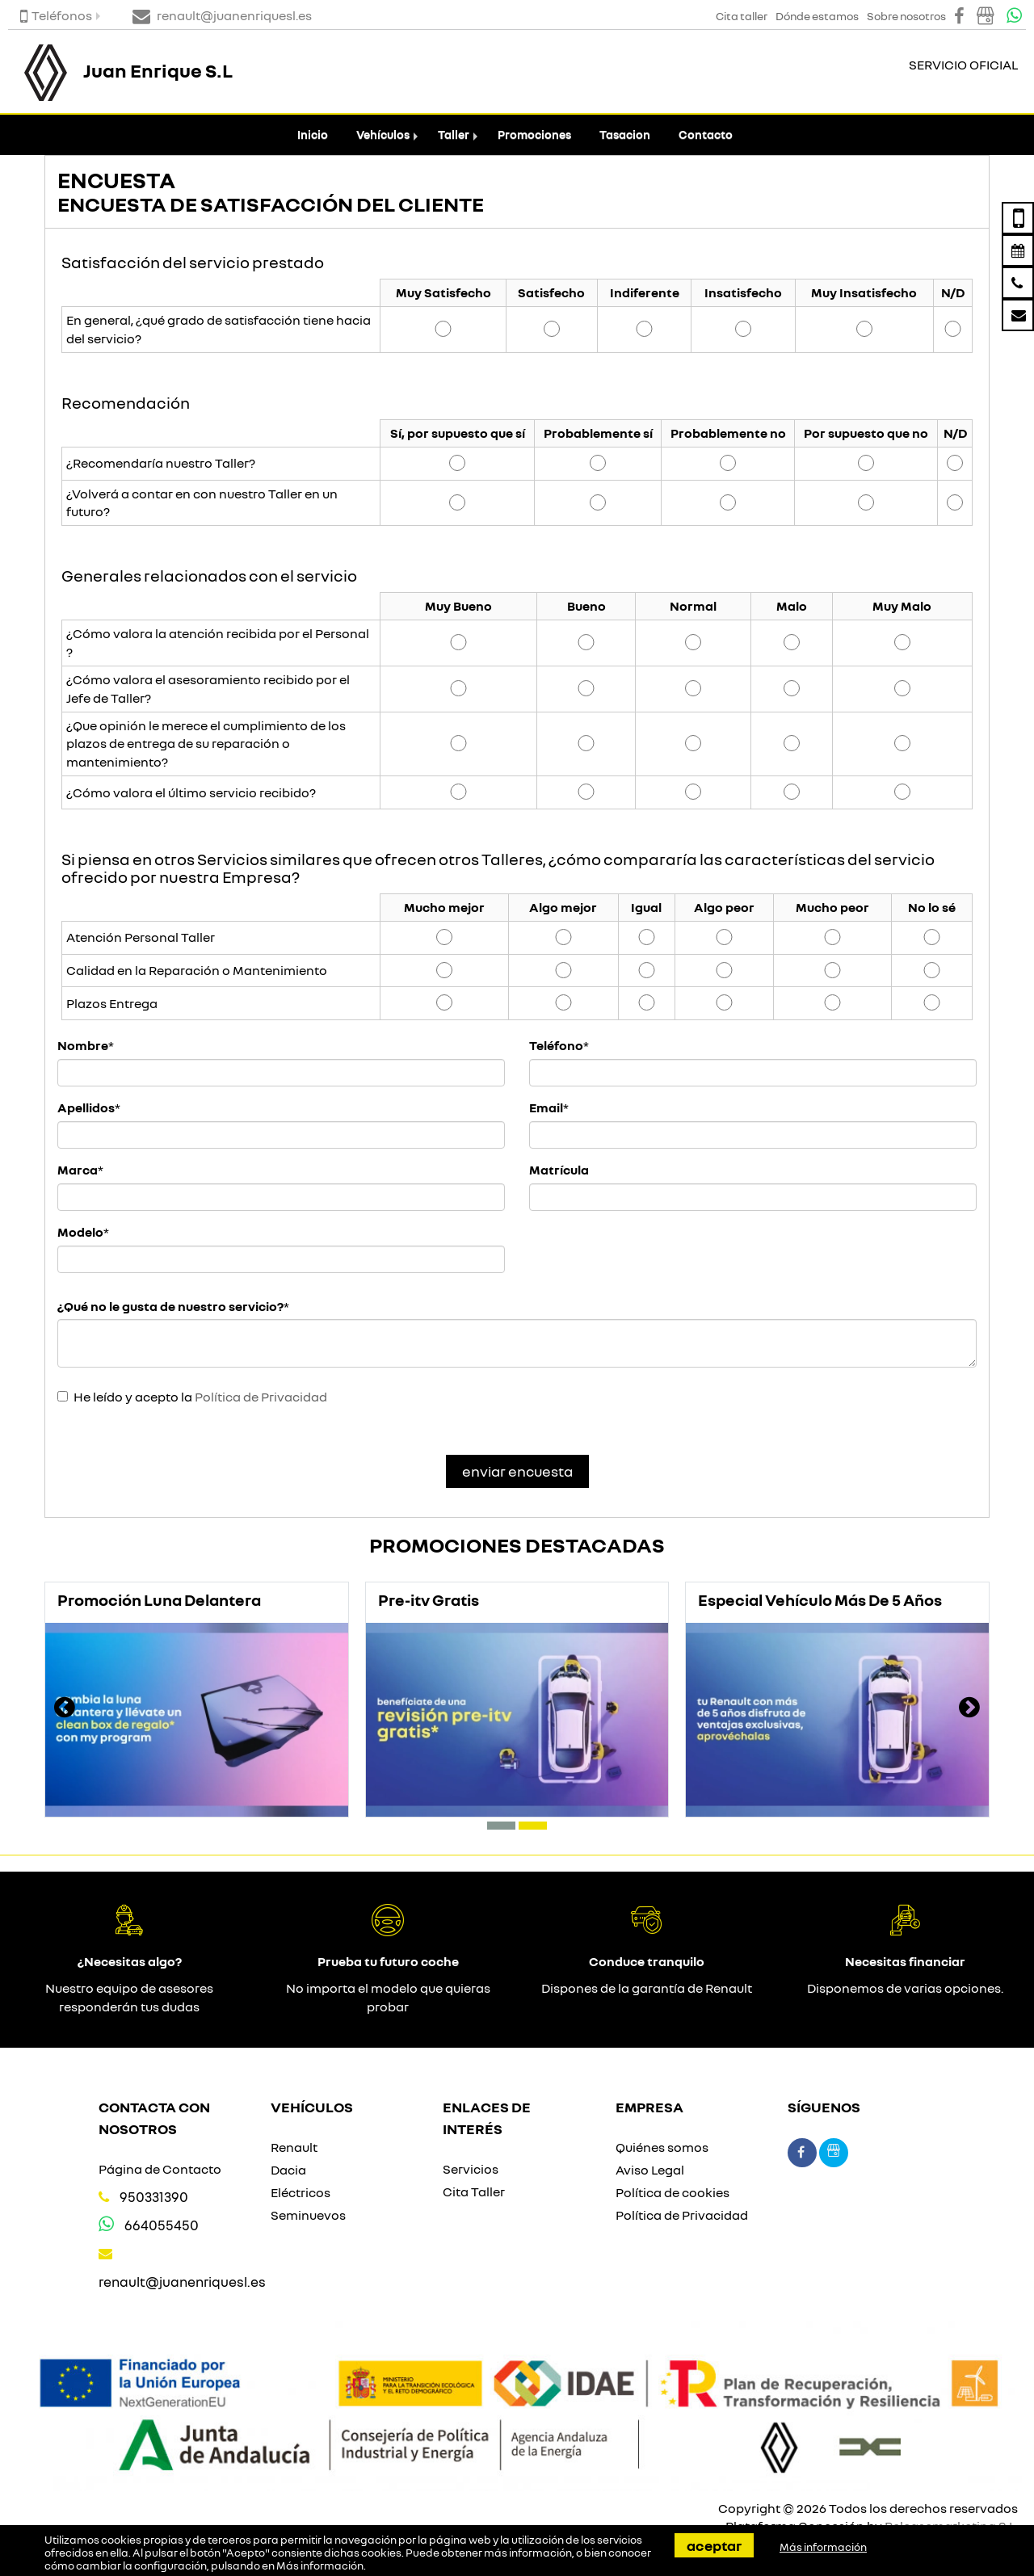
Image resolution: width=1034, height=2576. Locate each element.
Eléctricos (300, 2192)
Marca (77, 1170)
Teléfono (556, 1045)
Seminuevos (308, 2215)
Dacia (288, 2170)
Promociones (534, 134)
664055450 (161, 2225)
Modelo (80, 1232)
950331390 (154, 2196)
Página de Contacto (160, 2169)
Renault (294, 2147)
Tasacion (624, 134)
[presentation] (64, 1709)
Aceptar (714, 2545)
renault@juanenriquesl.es (182, 2281)
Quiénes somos (662, 2147)
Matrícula (559, 1170)
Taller (453, 134)
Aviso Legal (650, 2170)
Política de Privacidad (261, 1397)
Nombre (82, 1045)
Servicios (470, 2169)
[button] (501, 1825)
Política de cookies (672, 2192)
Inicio (312, 134)
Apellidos (86, 1107)
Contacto (706, 134)
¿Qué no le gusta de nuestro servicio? (170, 1306)
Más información (320, 2565)
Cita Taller (474, 2191)
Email (546, 1107)
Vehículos (383, 134)
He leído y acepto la (200, 1397)
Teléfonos (56, 15)
